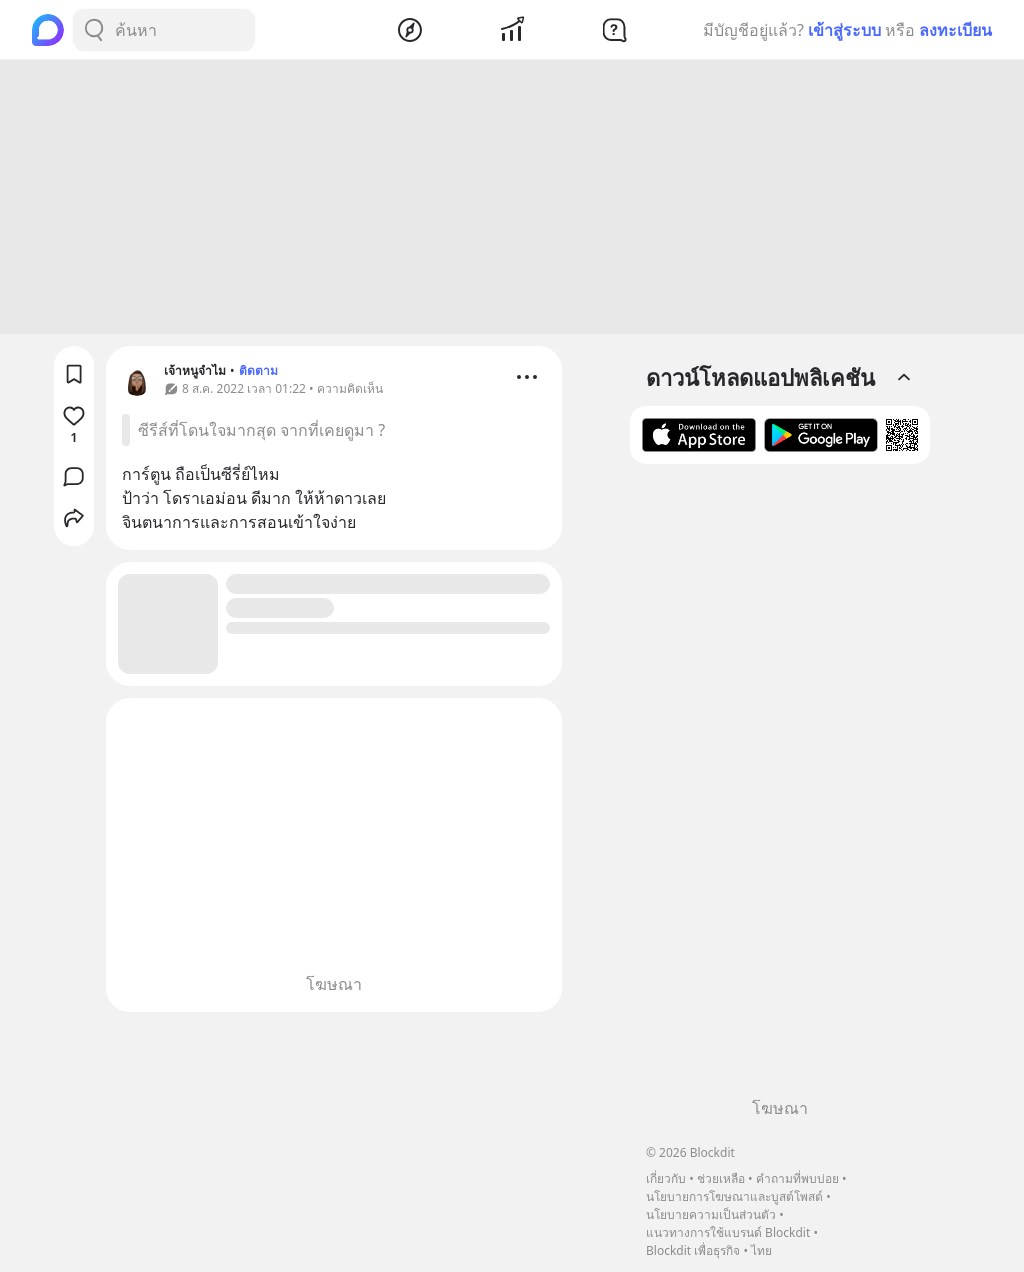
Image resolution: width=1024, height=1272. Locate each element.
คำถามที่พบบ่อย (797, 1178)
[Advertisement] (512, 200)
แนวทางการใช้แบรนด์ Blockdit (728, 1232)
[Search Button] (94, 30)
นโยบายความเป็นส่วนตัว (711, 1214)
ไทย (761, 1250)
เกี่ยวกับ (666, 1178)
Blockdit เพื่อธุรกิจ (693, 1250)
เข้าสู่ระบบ (844, 30)
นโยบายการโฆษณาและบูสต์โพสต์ (734, 1196)
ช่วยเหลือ (721, 1178)
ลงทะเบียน (955, 30)
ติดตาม (258, 373)
